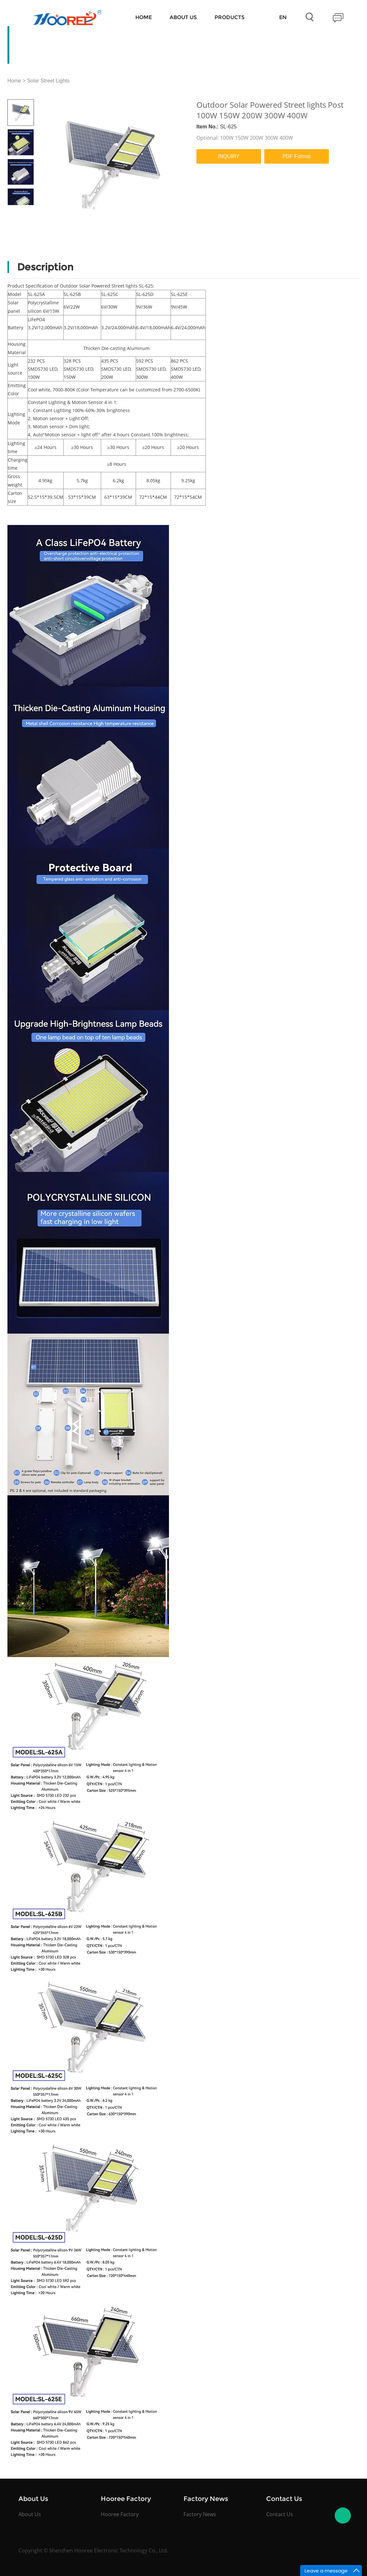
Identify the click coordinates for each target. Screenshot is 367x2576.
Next (27, 210)
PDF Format (296, 156)
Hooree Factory (120, 2514)
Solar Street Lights (48, 80)
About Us (183, 17)
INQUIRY (228, 156)
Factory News (200, 2514)
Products (230, 17)
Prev (14, 210)
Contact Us (279, 2514)
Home (143, 17)
